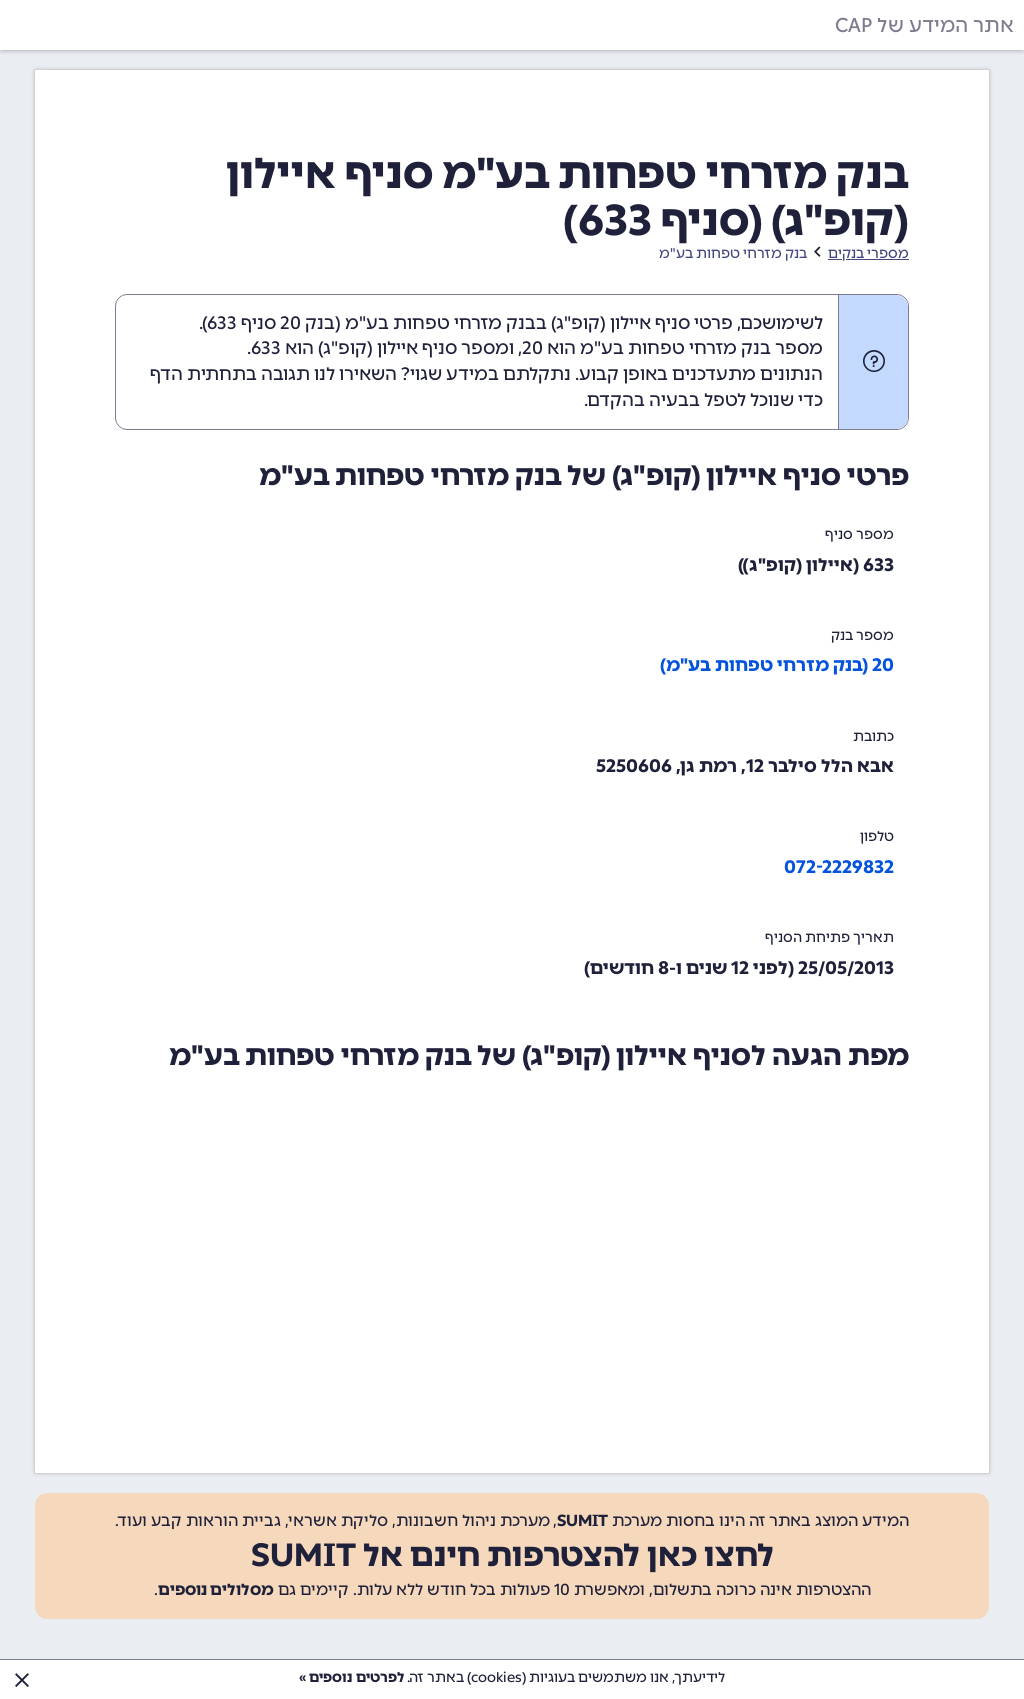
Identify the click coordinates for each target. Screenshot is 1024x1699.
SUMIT (582, 1520)
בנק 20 (307, 323)
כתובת (873, 736)
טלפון (877, 836)
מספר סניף (859, 534)
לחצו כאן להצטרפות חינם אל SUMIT (512, 1555)
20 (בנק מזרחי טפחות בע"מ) (777, 665)
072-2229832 (839, 867)
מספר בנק (862, 635)
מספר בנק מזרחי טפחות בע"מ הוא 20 (672, 348)
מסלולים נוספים (216, 1589)
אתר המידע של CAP (924, 25)
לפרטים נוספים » (351, 1677)
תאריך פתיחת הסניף (829, 937)
